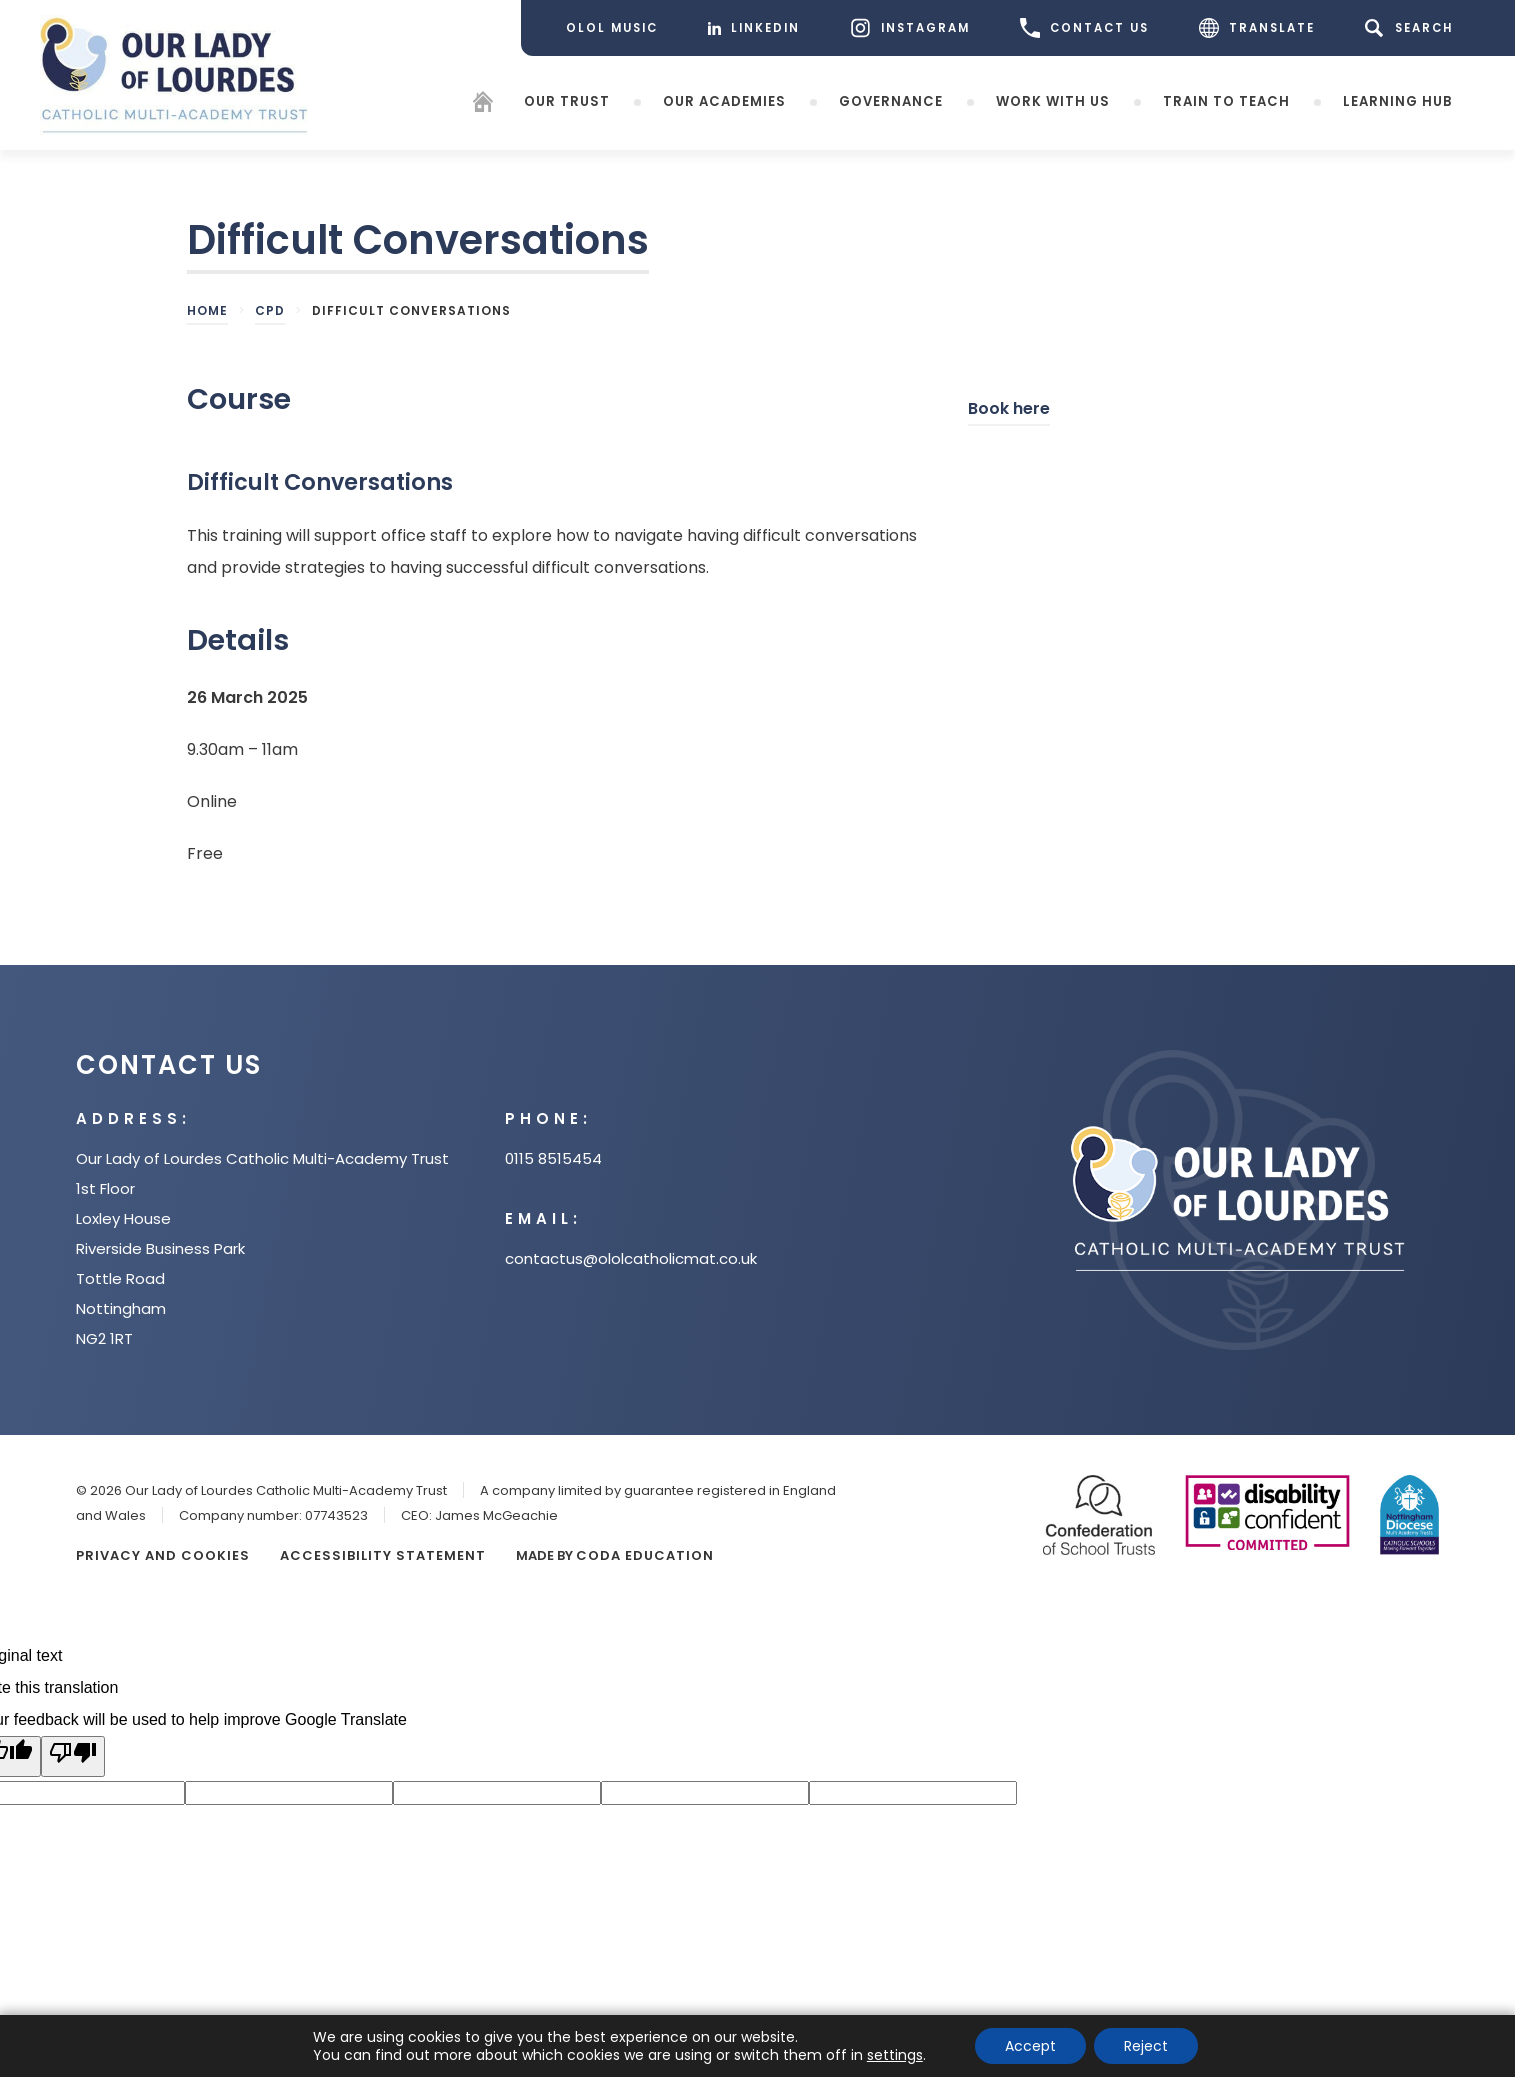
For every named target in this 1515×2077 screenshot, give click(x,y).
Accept (1030, 2046)
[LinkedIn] (754, 28)
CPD (270, 310)
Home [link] (207, 310)
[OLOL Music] (612, 28)
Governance (891, 100)
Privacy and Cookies (163, 1555)
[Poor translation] (73, 1756)
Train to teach (1226, 100)
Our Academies (724, 100)
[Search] (1412, 28)
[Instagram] (910, 28)
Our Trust (567, 100)
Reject (1146, 2046)
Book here (1009, 411)
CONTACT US (1084, 28)
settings (895, 2055)
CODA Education (645, 1555)
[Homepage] (483, 104)
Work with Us (1053, 100)
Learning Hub (1397, 100)
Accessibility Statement (383, 1555)
